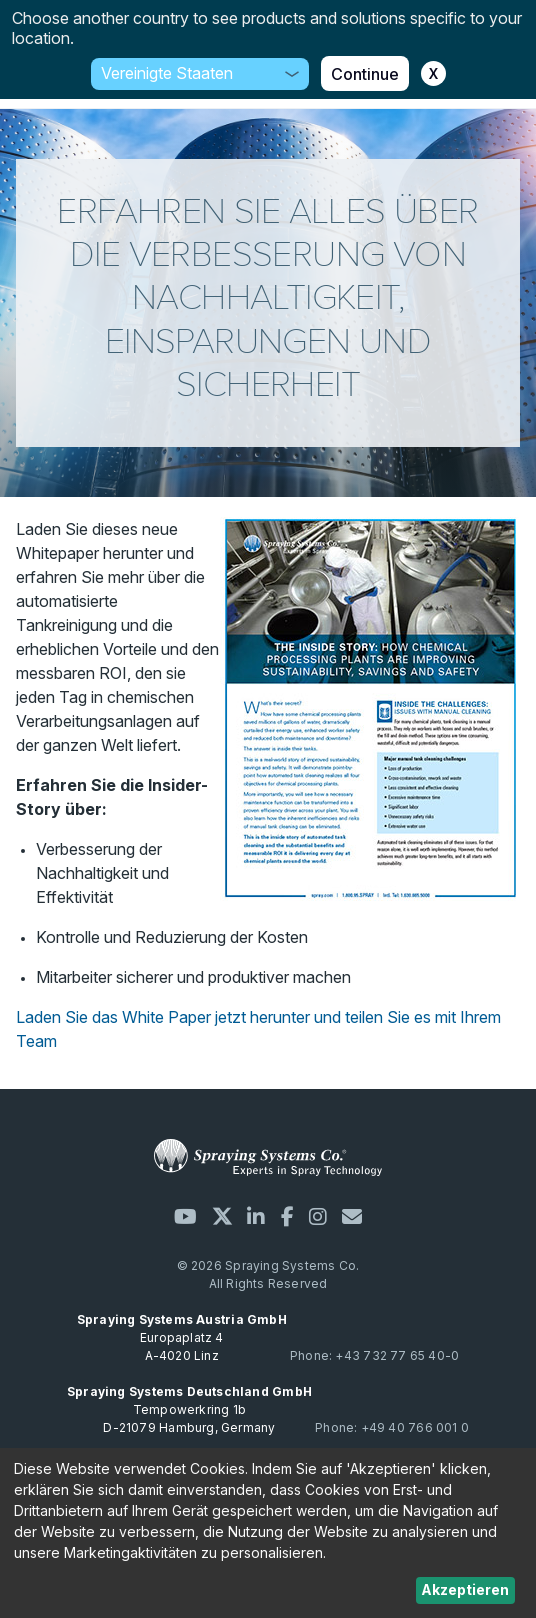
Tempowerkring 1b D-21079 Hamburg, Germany (189, 1409)
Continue (365, 74)
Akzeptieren (465, 1589)
